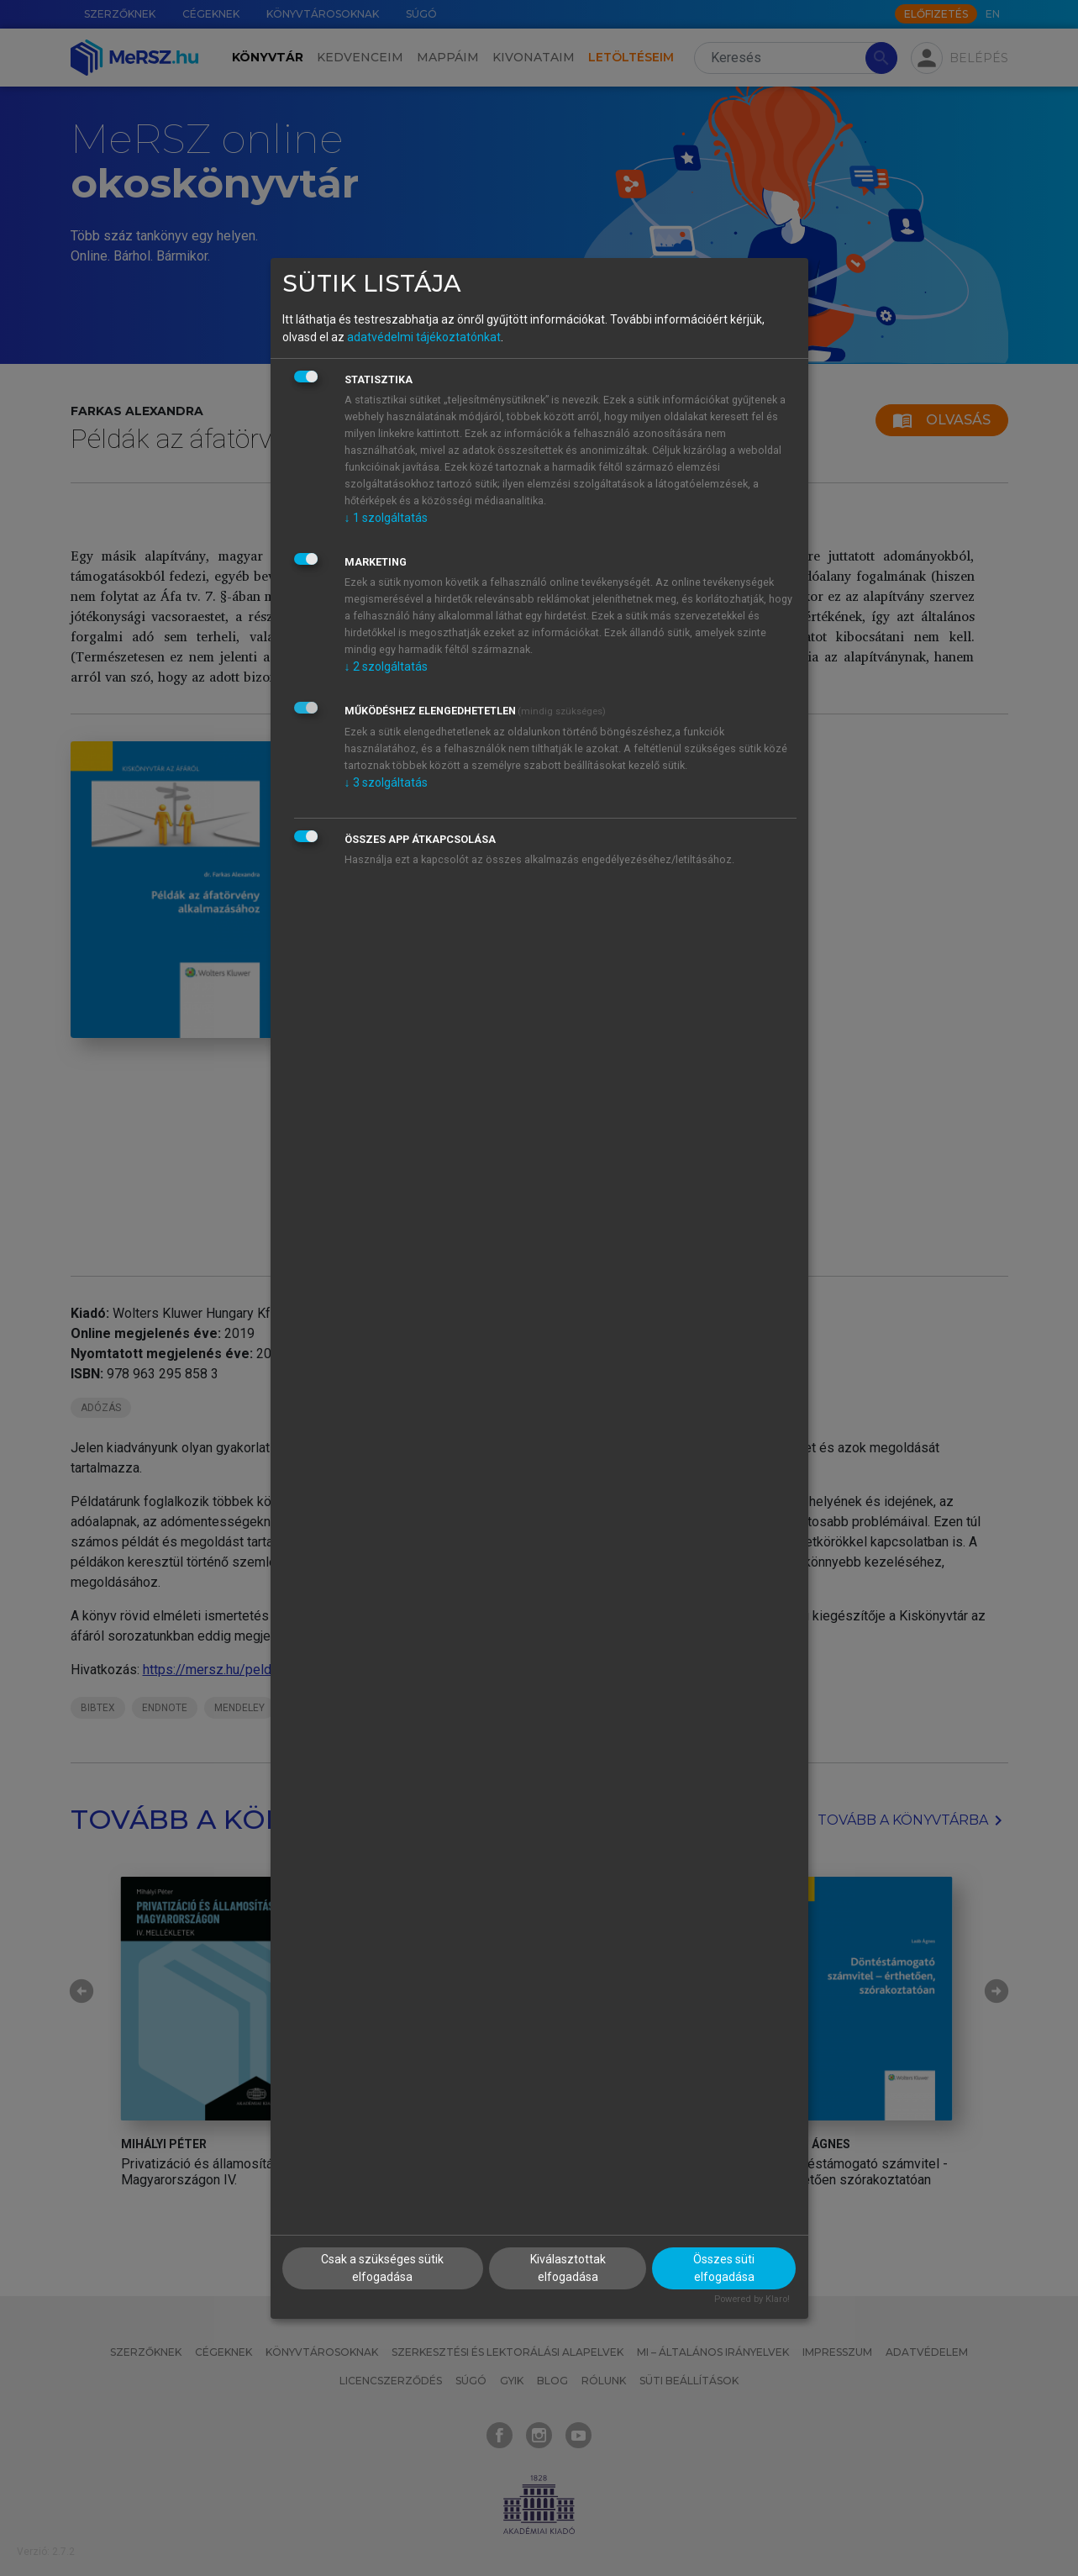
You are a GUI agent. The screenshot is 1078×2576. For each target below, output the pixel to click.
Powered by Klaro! (752, 2299)
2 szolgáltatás (386, 666)
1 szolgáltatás (386, 517)
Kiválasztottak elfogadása (568, 2268)
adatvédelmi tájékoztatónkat (424, 337)
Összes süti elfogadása (724, 2268)
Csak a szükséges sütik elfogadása (382, 2268)
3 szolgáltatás (386, 782)
